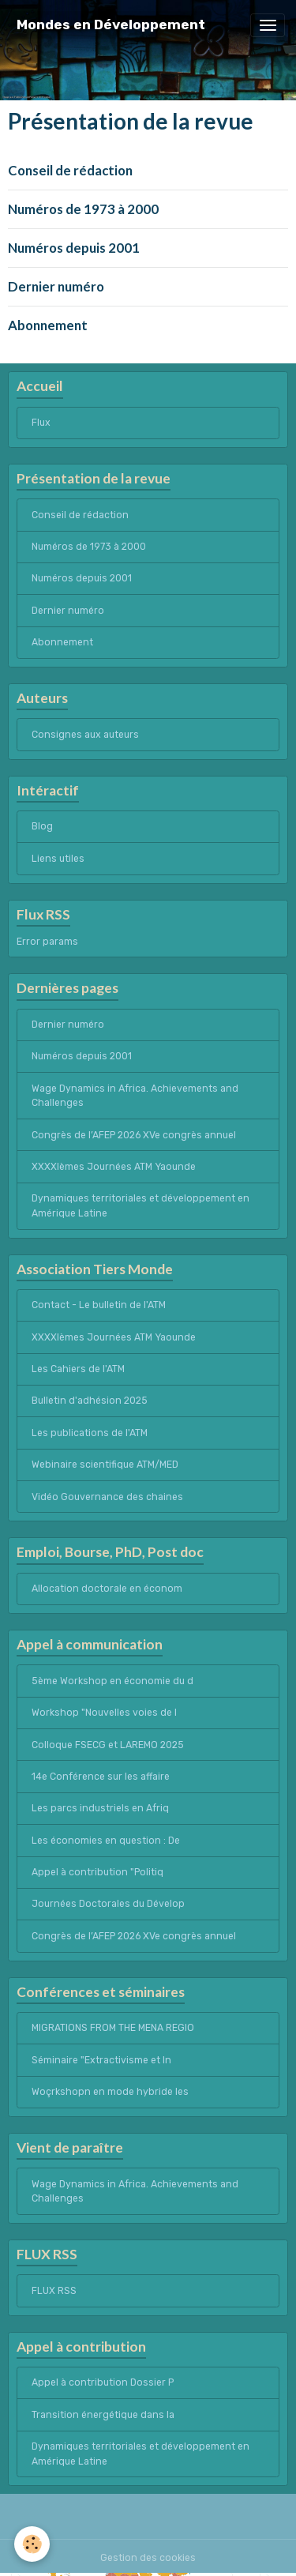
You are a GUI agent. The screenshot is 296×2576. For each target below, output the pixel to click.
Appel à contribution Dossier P (103, 2382)
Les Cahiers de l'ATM (78, 1368)
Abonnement (48, 325)
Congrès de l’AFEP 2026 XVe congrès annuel (134, 1135)
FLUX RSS (54, 2290)
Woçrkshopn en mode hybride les (110, 2091)
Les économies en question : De (106, 1840)
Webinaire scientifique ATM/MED (105, 1464)
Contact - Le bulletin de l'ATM (99, 1305)
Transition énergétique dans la (103, 2414)
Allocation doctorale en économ (107, 1588)
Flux (41, 422)
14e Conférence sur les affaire (101, 1776)
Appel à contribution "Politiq (97, 1872)
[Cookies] (32, 2544)
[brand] (111, 25)
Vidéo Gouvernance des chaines (107, 1496)
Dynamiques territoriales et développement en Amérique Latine (140, 1205)
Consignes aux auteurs (85, 734)
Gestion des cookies (148, 2557)
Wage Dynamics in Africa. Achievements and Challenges (135, 1095)
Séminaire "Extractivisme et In (101, 2060)
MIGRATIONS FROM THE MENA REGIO (113, 2027)
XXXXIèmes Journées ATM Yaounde (114, 1166)
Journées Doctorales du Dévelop (108, 1903)
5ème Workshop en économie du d (112, 1681)
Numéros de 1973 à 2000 (83, 209)
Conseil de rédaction (70, 170)
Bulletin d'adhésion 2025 (90, 1400)
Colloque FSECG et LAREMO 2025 (108, 1745)
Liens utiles (58, 858)
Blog (42, 826)
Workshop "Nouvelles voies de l (104, 1712)
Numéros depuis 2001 (74, 247)
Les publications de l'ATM (90, 1432)
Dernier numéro (56, 286)
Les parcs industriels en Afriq (100, 1808)
